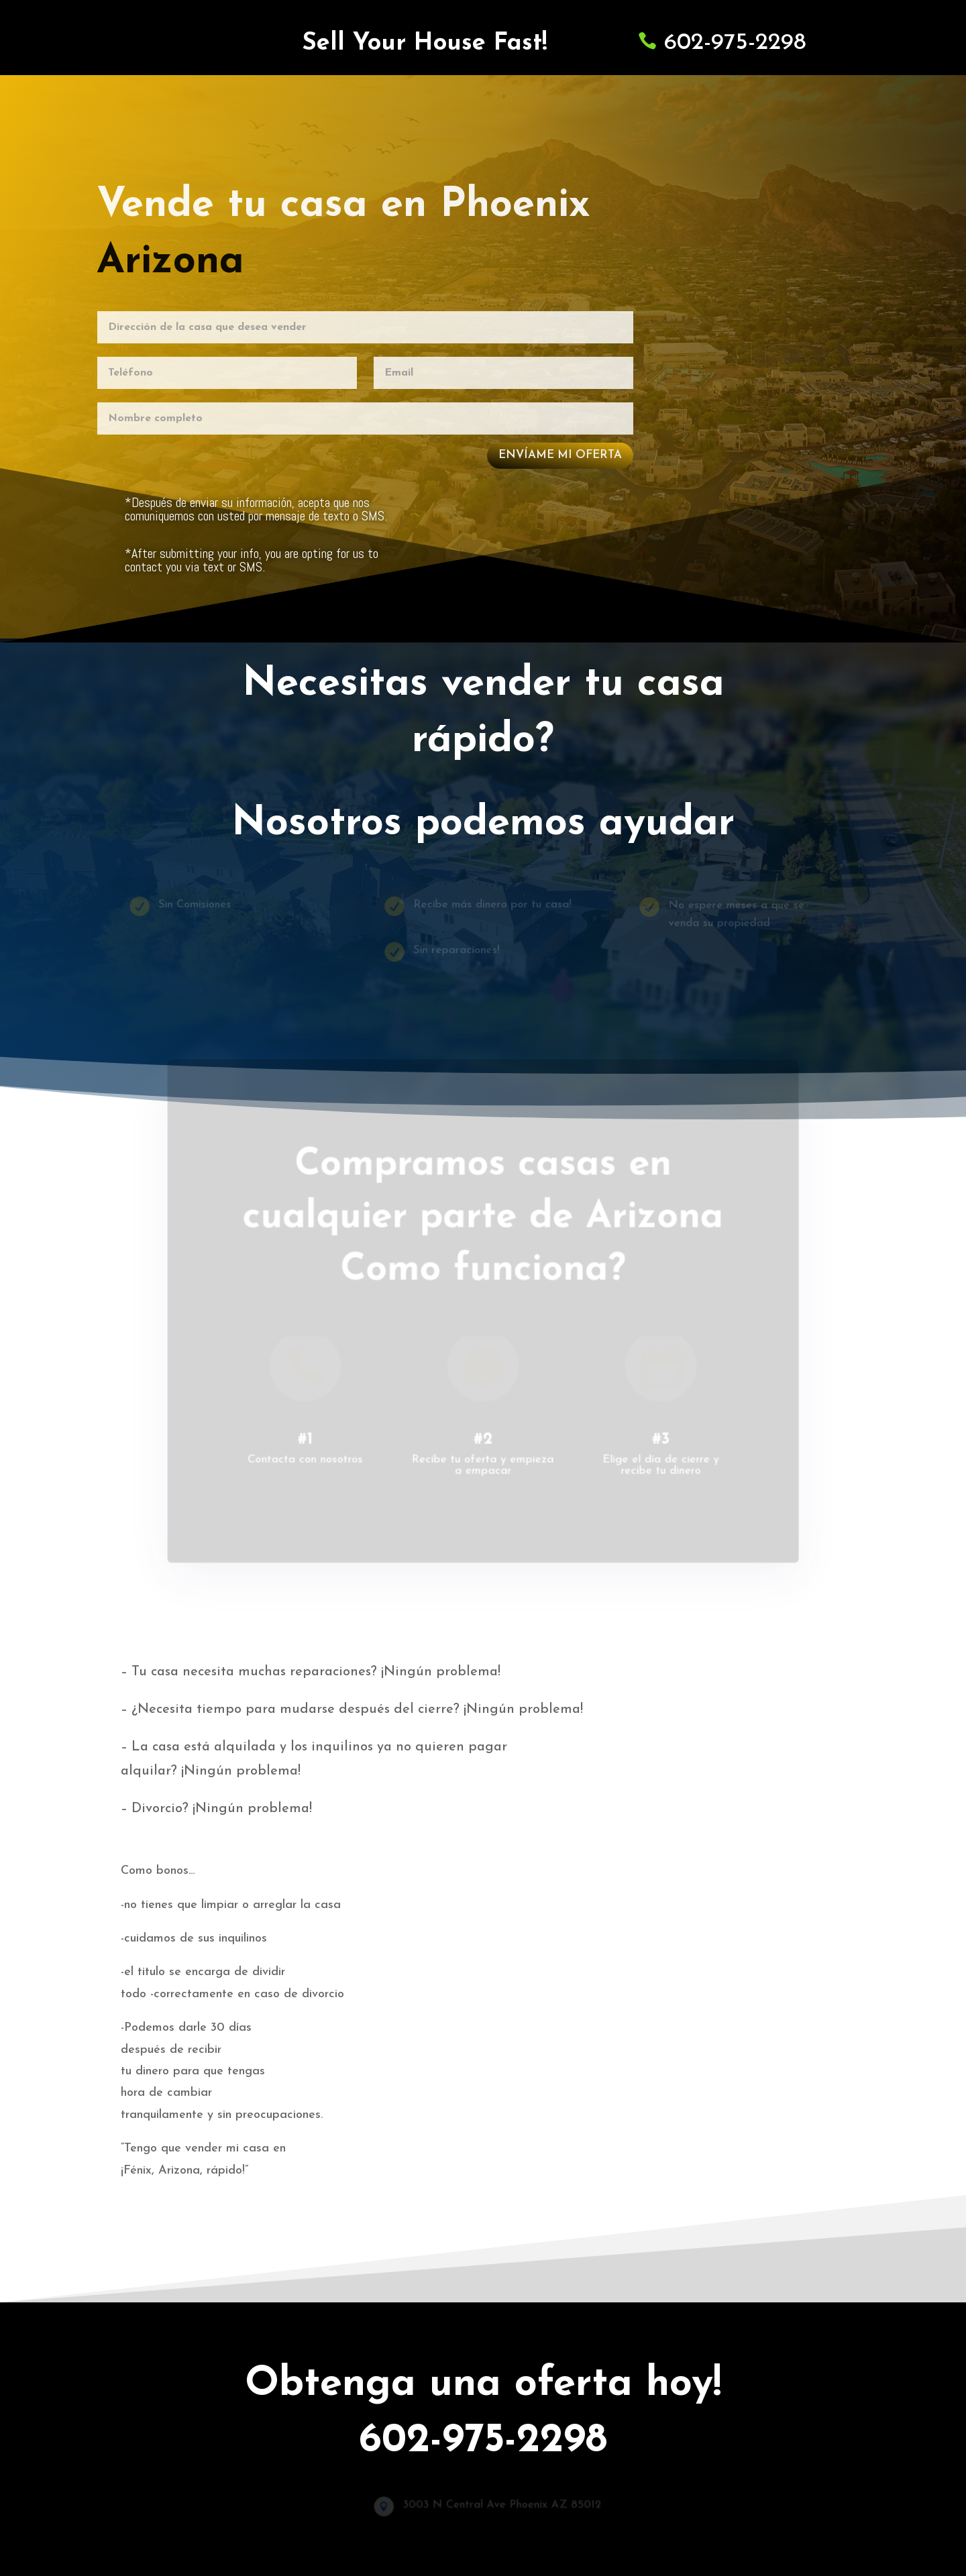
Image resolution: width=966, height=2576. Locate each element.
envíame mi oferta (559, 454)
